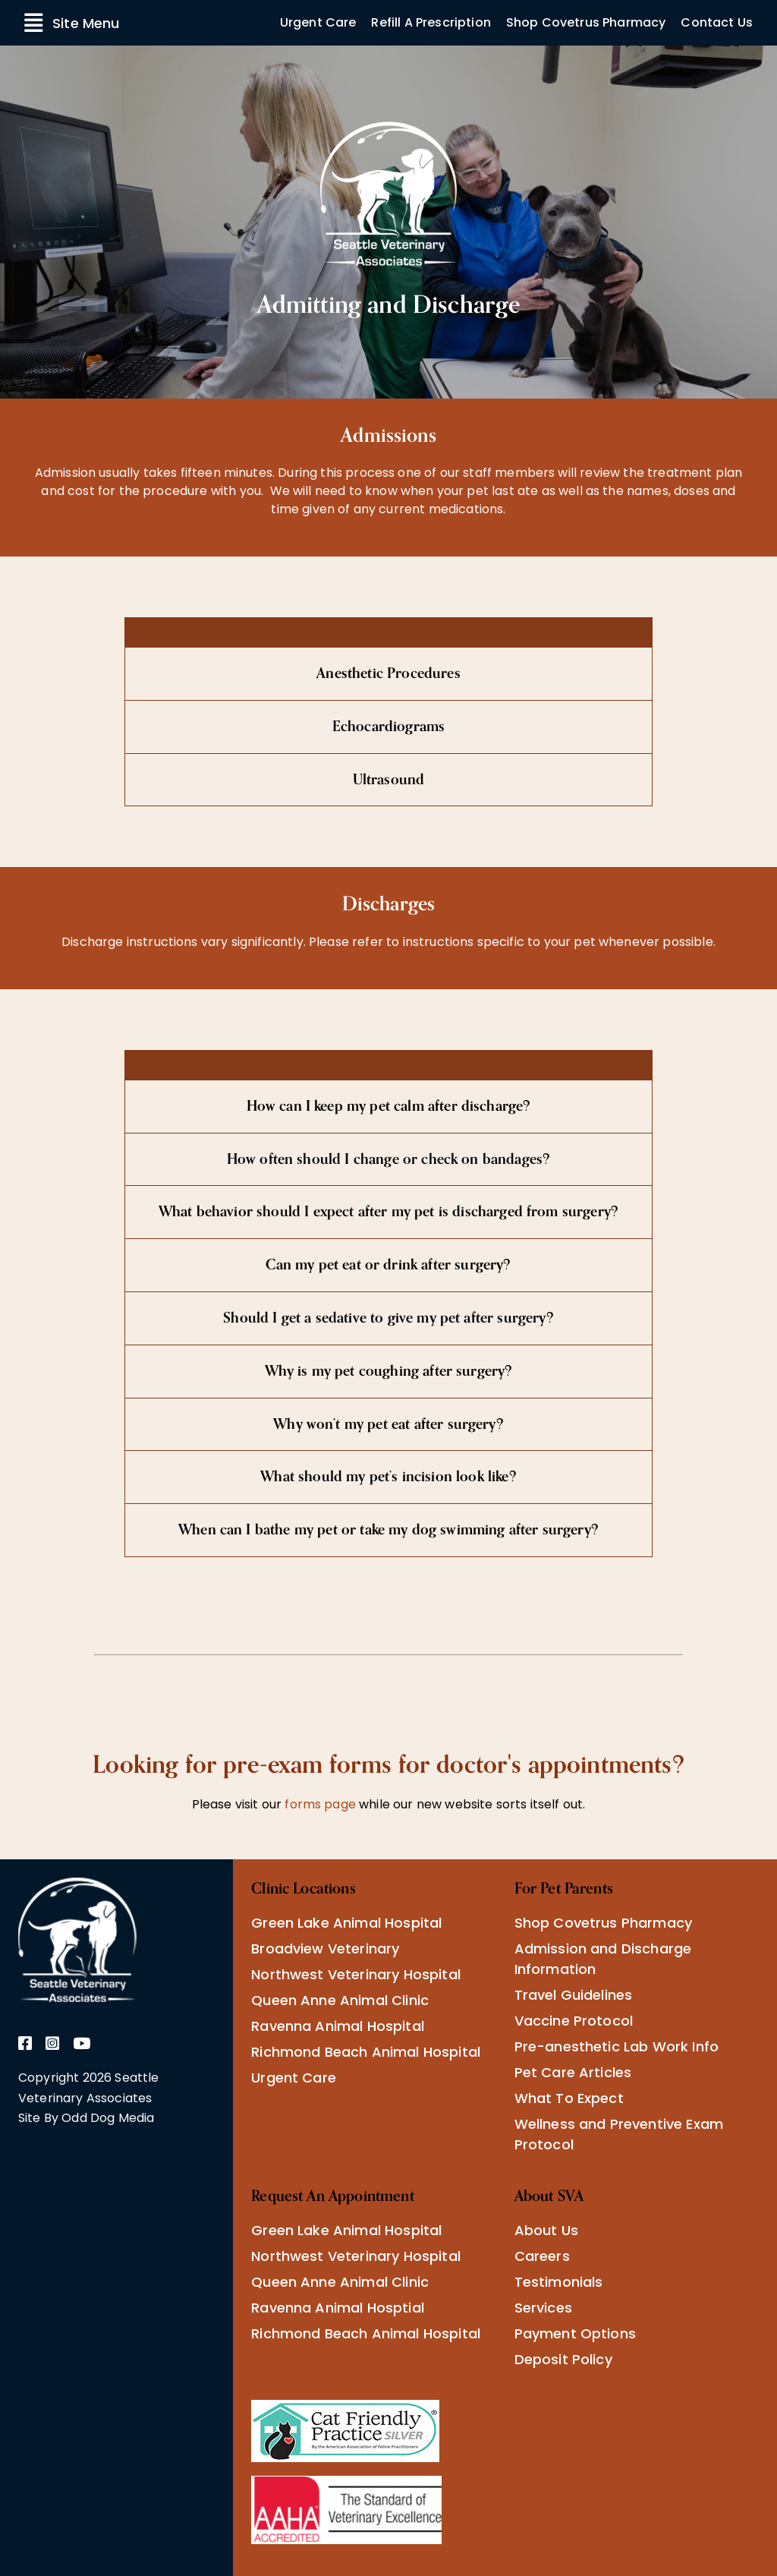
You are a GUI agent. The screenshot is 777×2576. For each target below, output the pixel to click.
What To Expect (569, 2098)
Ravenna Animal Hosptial (337, 2307)
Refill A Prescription (430, 22)
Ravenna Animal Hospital (337, 2025)
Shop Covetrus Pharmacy (586, 22)
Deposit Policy (563, 2359)
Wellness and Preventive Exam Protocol (618, 2134)
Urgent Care (318, 22)
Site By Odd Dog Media (86, 2118)
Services (543, 2307)
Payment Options (575, 2333)
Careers (542, 2256)
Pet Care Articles (573, 2072)
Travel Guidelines (573, 1994)
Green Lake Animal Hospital (346, 1922)
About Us (546, 2230)
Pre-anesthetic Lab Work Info (616, 2046)
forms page (319, 1804)
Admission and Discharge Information (603, 1959)
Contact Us (717, 22)
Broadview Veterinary (325, 1948)
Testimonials (558, 2281)
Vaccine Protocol (574, 2020)
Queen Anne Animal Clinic (340, 2000)
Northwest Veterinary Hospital (356, 1974)
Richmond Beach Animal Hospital (365, 2051)
